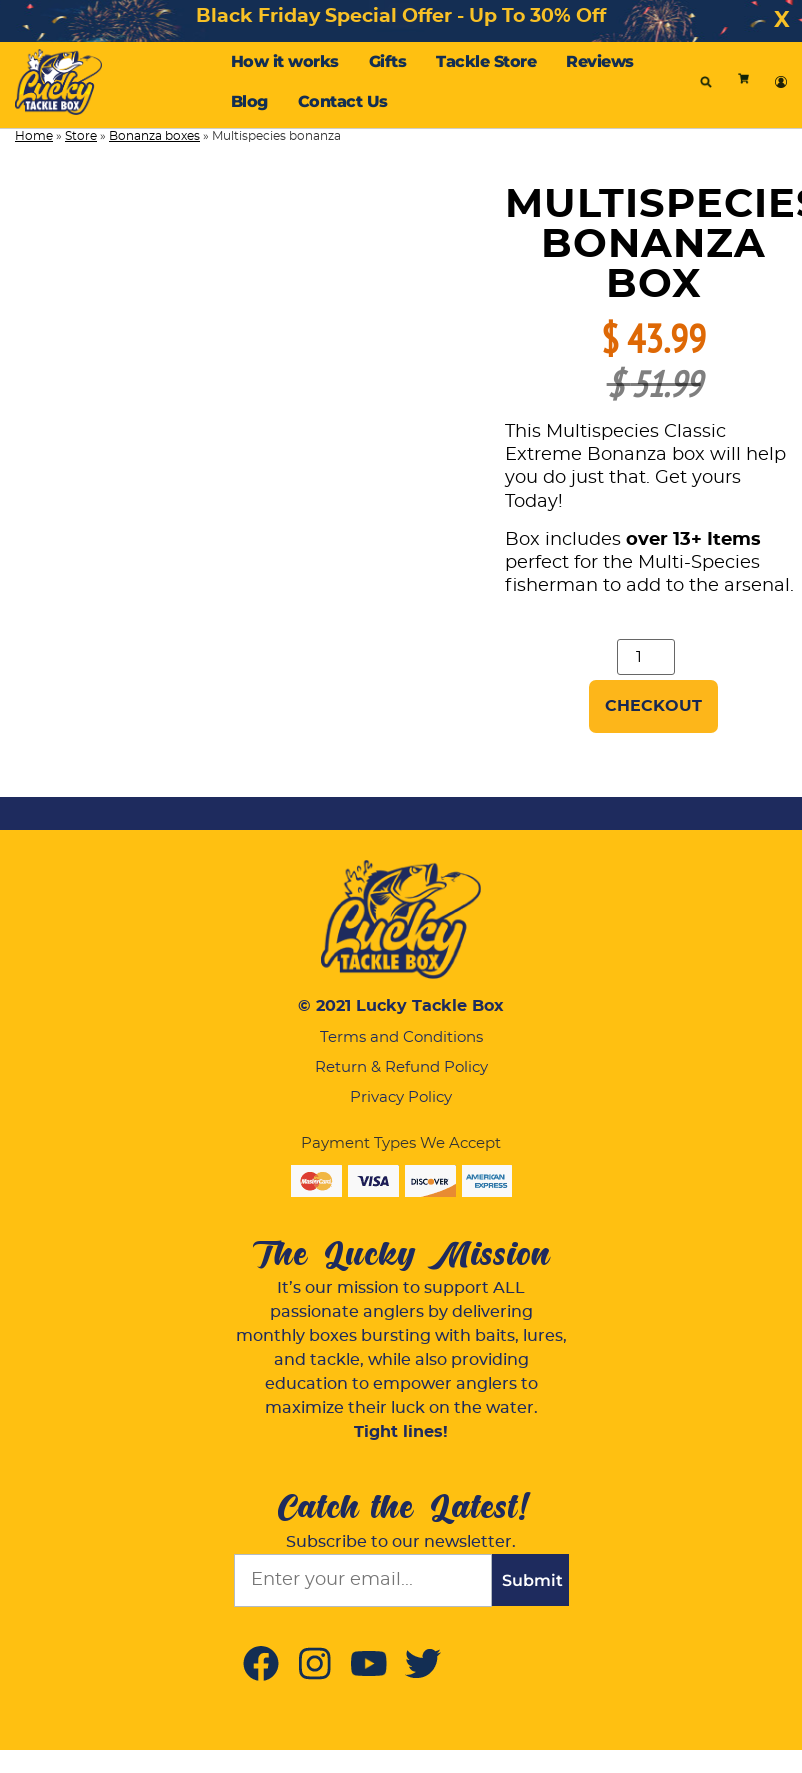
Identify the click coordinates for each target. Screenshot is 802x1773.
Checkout (653, 706)
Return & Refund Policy (401, 1067)
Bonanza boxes (154, 136)
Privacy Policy (401, 1097)
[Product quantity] (646, 657)
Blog (249, 101)
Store (81, 136)
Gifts (388, 61)
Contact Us (343, 101)
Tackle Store (486, 61)
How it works (285, 61)
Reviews (600, 61)
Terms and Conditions (401, 1037)
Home (34, 136)
